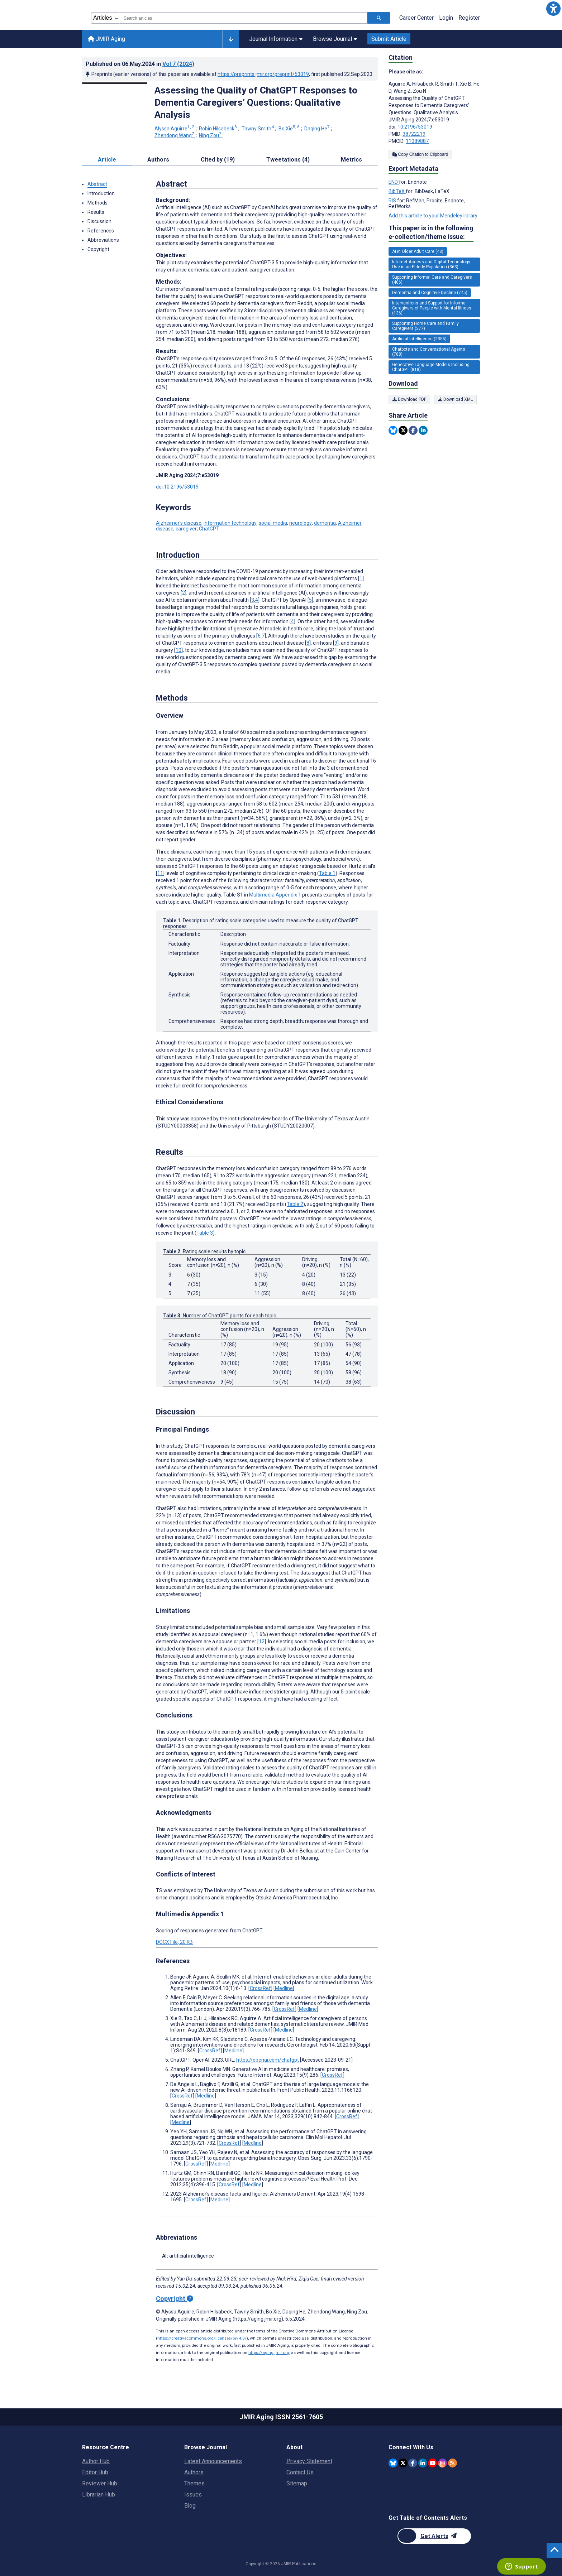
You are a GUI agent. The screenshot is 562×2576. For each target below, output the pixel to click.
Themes (194, 2483)
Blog (190, 2505)
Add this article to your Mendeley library (433, 215)
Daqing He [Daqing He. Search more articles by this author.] (317, 128)
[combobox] (243, 18)
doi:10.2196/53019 (177, 487)
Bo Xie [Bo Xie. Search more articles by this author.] (289, 128)
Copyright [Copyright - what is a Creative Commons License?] (174, 2298)
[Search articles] (378, 18)
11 (160, 873)
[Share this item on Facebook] (413, 430)
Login (446, 17)
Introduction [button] (101, 193)
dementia (325, 523)
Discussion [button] (99, 221)
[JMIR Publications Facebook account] (412, 2462)
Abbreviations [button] (103, 240)
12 (262, 1641)
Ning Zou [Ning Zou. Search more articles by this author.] (211, 135)
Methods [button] (97, 203)
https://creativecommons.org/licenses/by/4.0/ (202, 2338)
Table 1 (327, 873)
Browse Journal (335, 38)
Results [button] (95, 212)
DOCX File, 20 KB (174, 1942)
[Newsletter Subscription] (434, 2536)
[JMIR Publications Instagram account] (442, 2462)
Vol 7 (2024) (178, 64)
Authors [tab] (158, 159)
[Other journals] (231, 39)
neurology (300, 523)
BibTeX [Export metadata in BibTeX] (397, 191)
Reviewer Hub (99, 2483)
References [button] (100, 231)
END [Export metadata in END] (394, 182)
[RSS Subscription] (452, 2462)
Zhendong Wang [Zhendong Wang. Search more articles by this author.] (174, 135)
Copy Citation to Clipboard (420, 154)
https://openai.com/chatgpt (267, 2060)
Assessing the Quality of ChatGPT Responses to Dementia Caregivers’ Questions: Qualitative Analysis (255, 102)
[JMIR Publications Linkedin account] (422, 2462)
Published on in (140, 64)
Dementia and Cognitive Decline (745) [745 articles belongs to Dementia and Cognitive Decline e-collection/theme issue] (429, 292)
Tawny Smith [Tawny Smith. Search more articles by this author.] (258, 128)
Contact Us (300, 2472)
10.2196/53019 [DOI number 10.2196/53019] (414, 127)
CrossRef (260, 1988)
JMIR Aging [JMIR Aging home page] (106, 38)
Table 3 (204, 1233)
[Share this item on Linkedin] (423, 430)
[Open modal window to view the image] (114, 83)
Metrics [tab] (351, 159)
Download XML (458, 399)
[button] (553, 8)
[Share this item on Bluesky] (393, 430)
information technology (230, 523)
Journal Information (276, 38)
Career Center (416, 17)
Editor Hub (95, 2472)
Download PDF (409, 399)
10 (178, 650)
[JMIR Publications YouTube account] (432, 2462)
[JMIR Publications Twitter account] (403, 2462)
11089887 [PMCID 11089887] (417, 141)
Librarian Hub (98, 2494)
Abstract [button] (97, 184)
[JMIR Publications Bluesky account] (393, 2462)
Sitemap (296, 2483)
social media (273, 523)
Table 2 (295, 1204)
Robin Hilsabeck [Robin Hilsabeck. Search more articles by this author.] (218, 128)
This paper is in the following (431, 232)
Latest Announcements (213, 2461)
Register (469, 17)
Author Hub (96, 2461)
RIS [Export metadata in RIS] (393, 200)
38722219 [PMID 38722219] (414, 134)
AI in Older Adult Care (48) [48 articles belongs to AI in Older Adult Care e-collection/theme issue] (417, 251)
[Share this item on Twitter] (403, 430)
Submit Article (388, 38)
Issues (193, 2494)
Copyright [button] (98, 249)
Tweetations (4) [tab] (288, 159)
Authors (194, 2472)
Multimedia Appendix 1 (275, 895)
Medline (284, 1988)
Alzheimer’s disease (178, 523)
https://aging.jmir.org (268, 2352)
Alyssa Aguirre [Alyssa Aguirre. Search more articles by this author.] (174, 128)
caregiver (186, 529)
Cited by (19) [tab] (218, 159)
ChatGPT (209, 529)
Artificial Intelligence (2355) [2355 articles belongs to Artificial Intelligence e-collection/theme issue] (419, 338)
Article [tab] (107, 159)
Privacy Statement (309, 2461)
